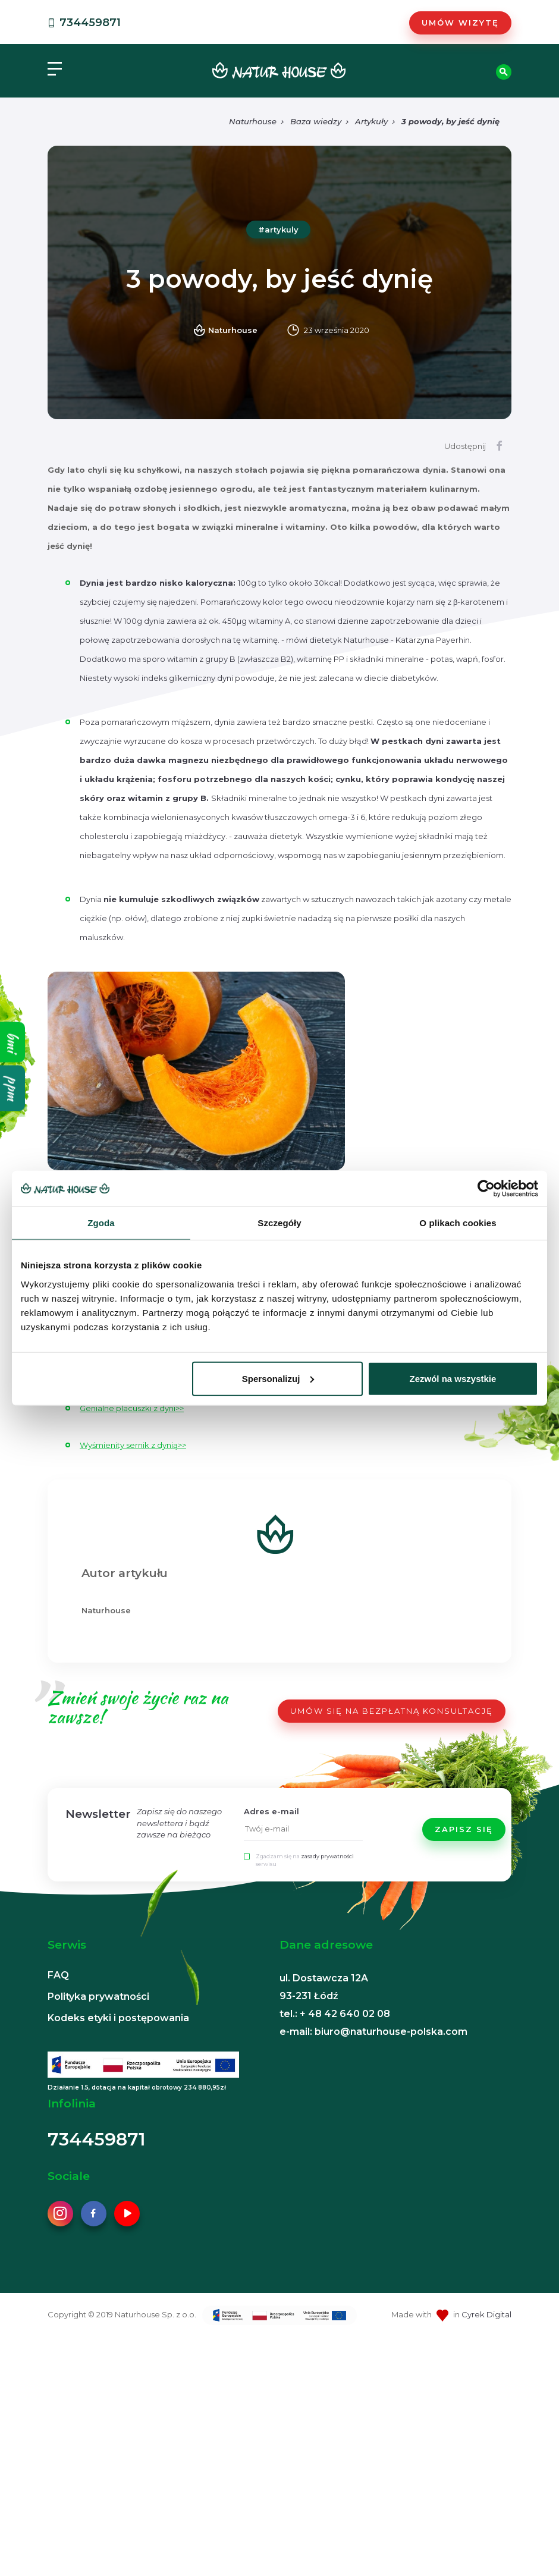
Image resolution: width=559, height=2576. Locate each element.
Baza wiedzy (315, 121)
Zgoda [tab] (101, 1223)
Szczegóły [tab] (279, 1223)
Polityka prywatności (98, 1996)
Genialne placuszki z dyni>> (132, 1408)
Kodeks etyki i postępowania (118, 2018)
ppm (13, 1088)
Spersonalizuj (278, 1378)
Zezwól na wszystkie (453, 1378)
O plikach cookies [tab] (457, 1223)
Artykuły (371, 121)
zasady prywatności (327, 1856)
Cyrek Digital (486, 2314)
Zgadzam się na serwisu (305, 1860)
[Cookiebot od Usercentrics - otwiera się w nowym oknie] (486, 1189)
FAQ (58, 1975)
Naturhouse (253, 121)
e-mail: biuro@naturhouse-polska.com (373, 2031)
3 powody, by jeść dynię (450, 121)
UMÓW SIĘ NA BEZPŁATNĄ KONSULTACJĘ (391, 1711)
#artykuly (278, 229)
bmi (13, 1042)
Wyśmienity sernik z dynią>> (133, 1445)
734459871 (83, 22)
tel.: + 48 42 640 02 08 (335, 2013)
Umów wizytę (460, 22)
